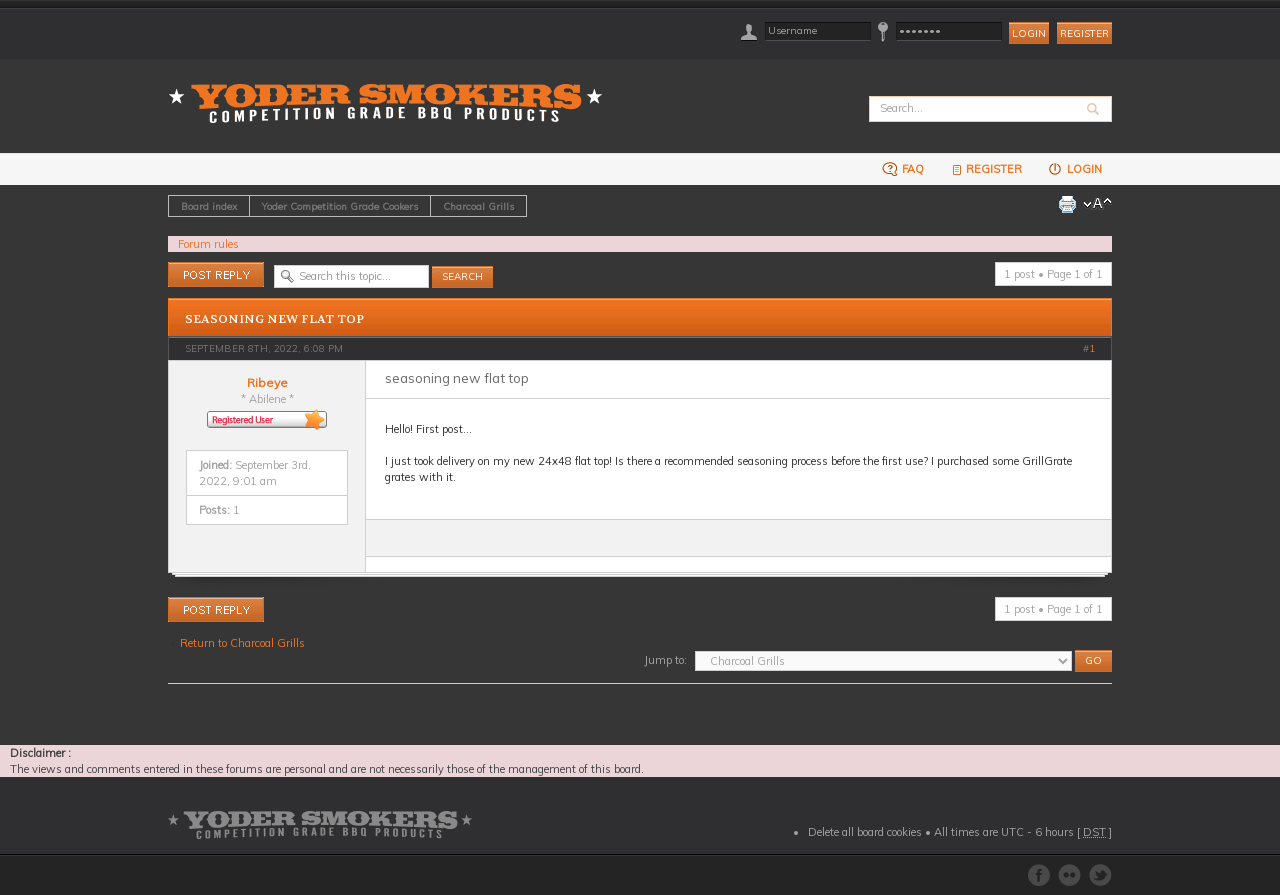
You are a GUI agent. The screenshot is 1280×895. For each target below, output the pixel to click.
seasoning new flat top (274, 319)
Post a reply (216, 274)
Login (1074, 168)
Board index (209, 206)
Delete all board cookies (865, 832)
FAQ (903, 168)
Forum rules (208, 244)
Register (1084, 33)
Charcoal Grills (478, 206)
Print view (1067, 204)
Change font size (1097, 204)
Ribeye (267, 382)
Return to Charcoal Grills (242, 643)
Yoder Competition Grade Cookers (340, 206)
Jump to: (665, 660)
